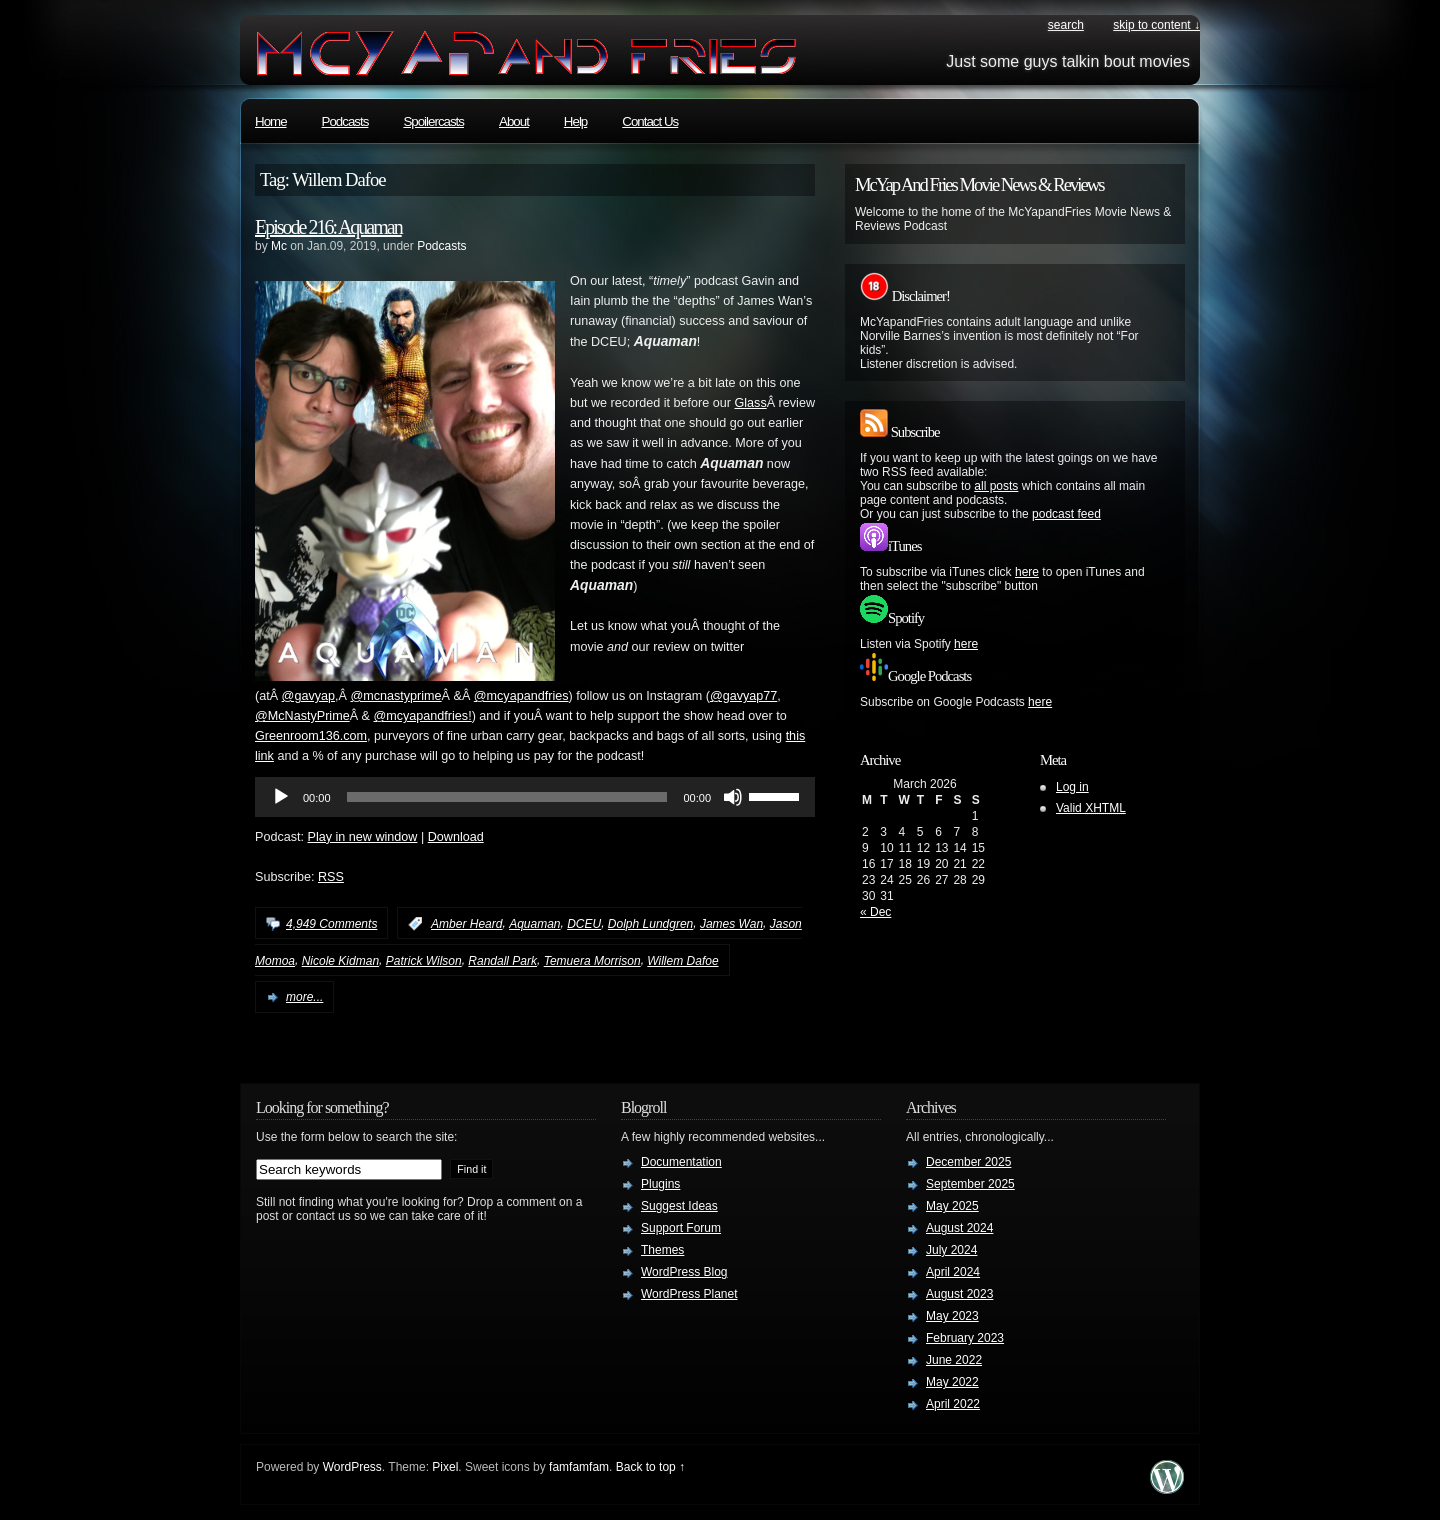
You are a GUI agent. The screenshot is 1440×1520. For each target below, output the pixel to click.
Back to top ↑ (650, 1467)
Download (456, 837)
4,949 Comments (331, 924)
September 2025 (970, 1184)
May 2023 (952, 1316)
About (514, 121)
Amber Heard (466, 924)
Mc (279, 246)
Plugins (660, 1184)
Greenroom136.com (311, 736)
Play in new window (363, 837)
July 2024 (951, 1250)
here (1027, 572)
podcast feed (1066, 514)
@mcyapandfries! (422, 716)
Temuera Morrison (592, 961)
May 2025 (952, 1206)
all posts (996, 486)
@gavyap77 (743, 696)
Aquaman (534, 924)
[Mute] (733, 797)
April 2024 (953, 1272)
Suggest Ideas (679, 1206)
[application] (535, 797)
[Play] (281, 797)
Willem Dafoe (682, 961)
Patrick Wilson (424, 961)
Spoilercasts (433, 121)
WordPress (352, 1467)
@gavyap (308, 696)
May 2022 (952, 1382)
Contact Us (650, 121)
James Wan (731, 924)
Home (271, 121)
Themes (662, 1250)
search (1066, 25)
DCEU (584, 924)
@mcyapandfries (521, 696)
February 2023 (965, 1338)
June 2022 (954, 1360)
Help (575, 121)
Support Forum (681, 1228)
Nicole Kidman (340, 961)
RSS (331, 877)
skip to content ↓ (1156, 25)
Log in (1072, 787)
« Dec (875, 912)
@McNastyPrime (302, 716)
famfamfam (579, 1467)
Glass (751, 403)
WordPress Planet (689, 1294)
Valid (1091, 808)
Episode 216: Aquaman (328, 227)
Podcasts (345, 121)
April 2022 (953, 1404)
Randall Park (502, 961)
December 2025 (968, 1162)
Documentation (681, 1162)
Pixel (445, 1467)
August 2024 (959, 1228)
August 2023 (959, 1294)
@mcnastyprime (395, 696)
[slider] (507, 797)
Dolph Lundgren (650, 924)
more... (304, 997)
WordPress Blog (684, 1272)
